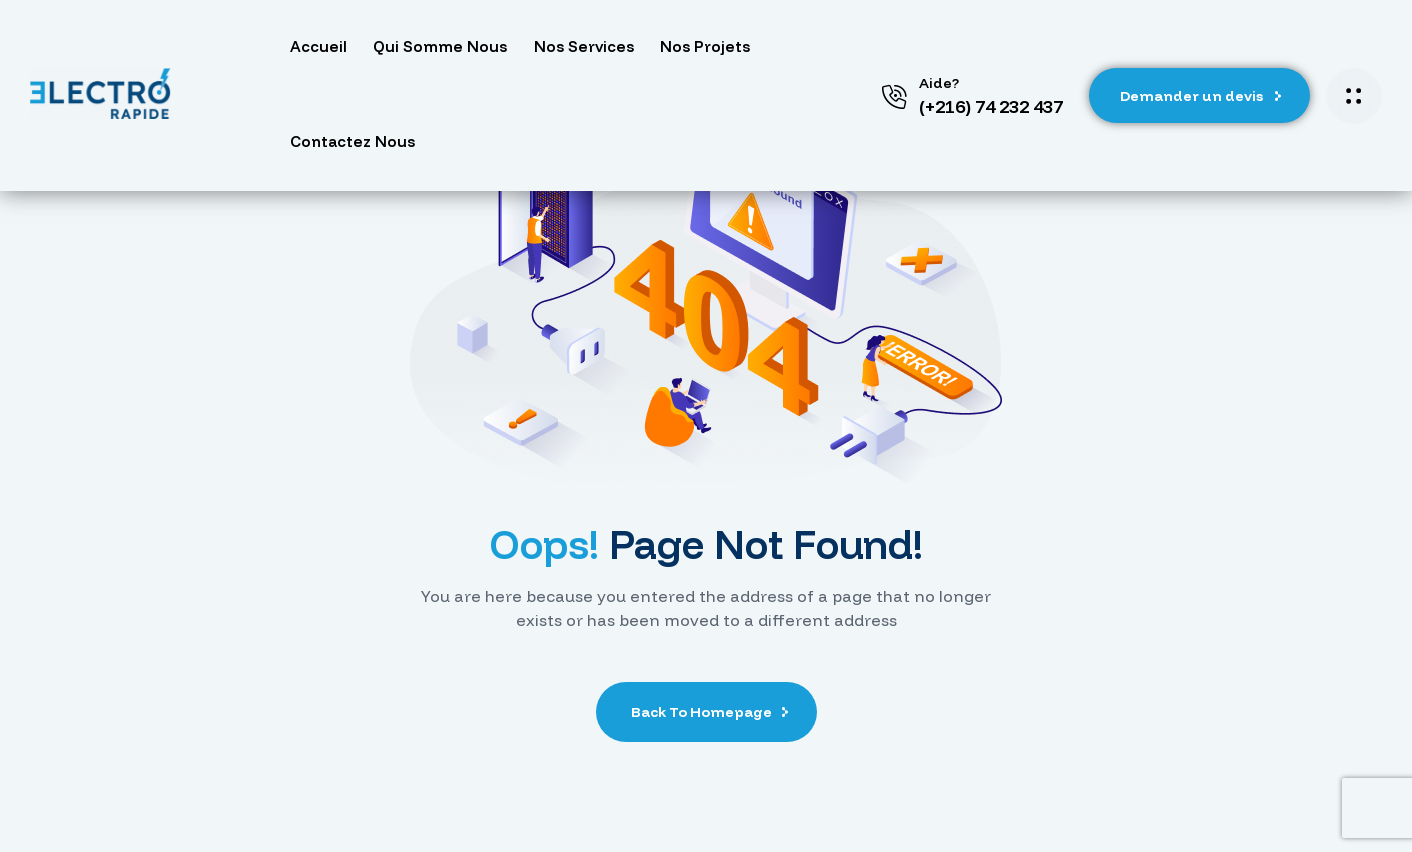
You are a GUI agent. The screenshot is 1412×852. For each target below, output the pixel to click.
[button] (1199, 96)
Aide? (939, 83)
